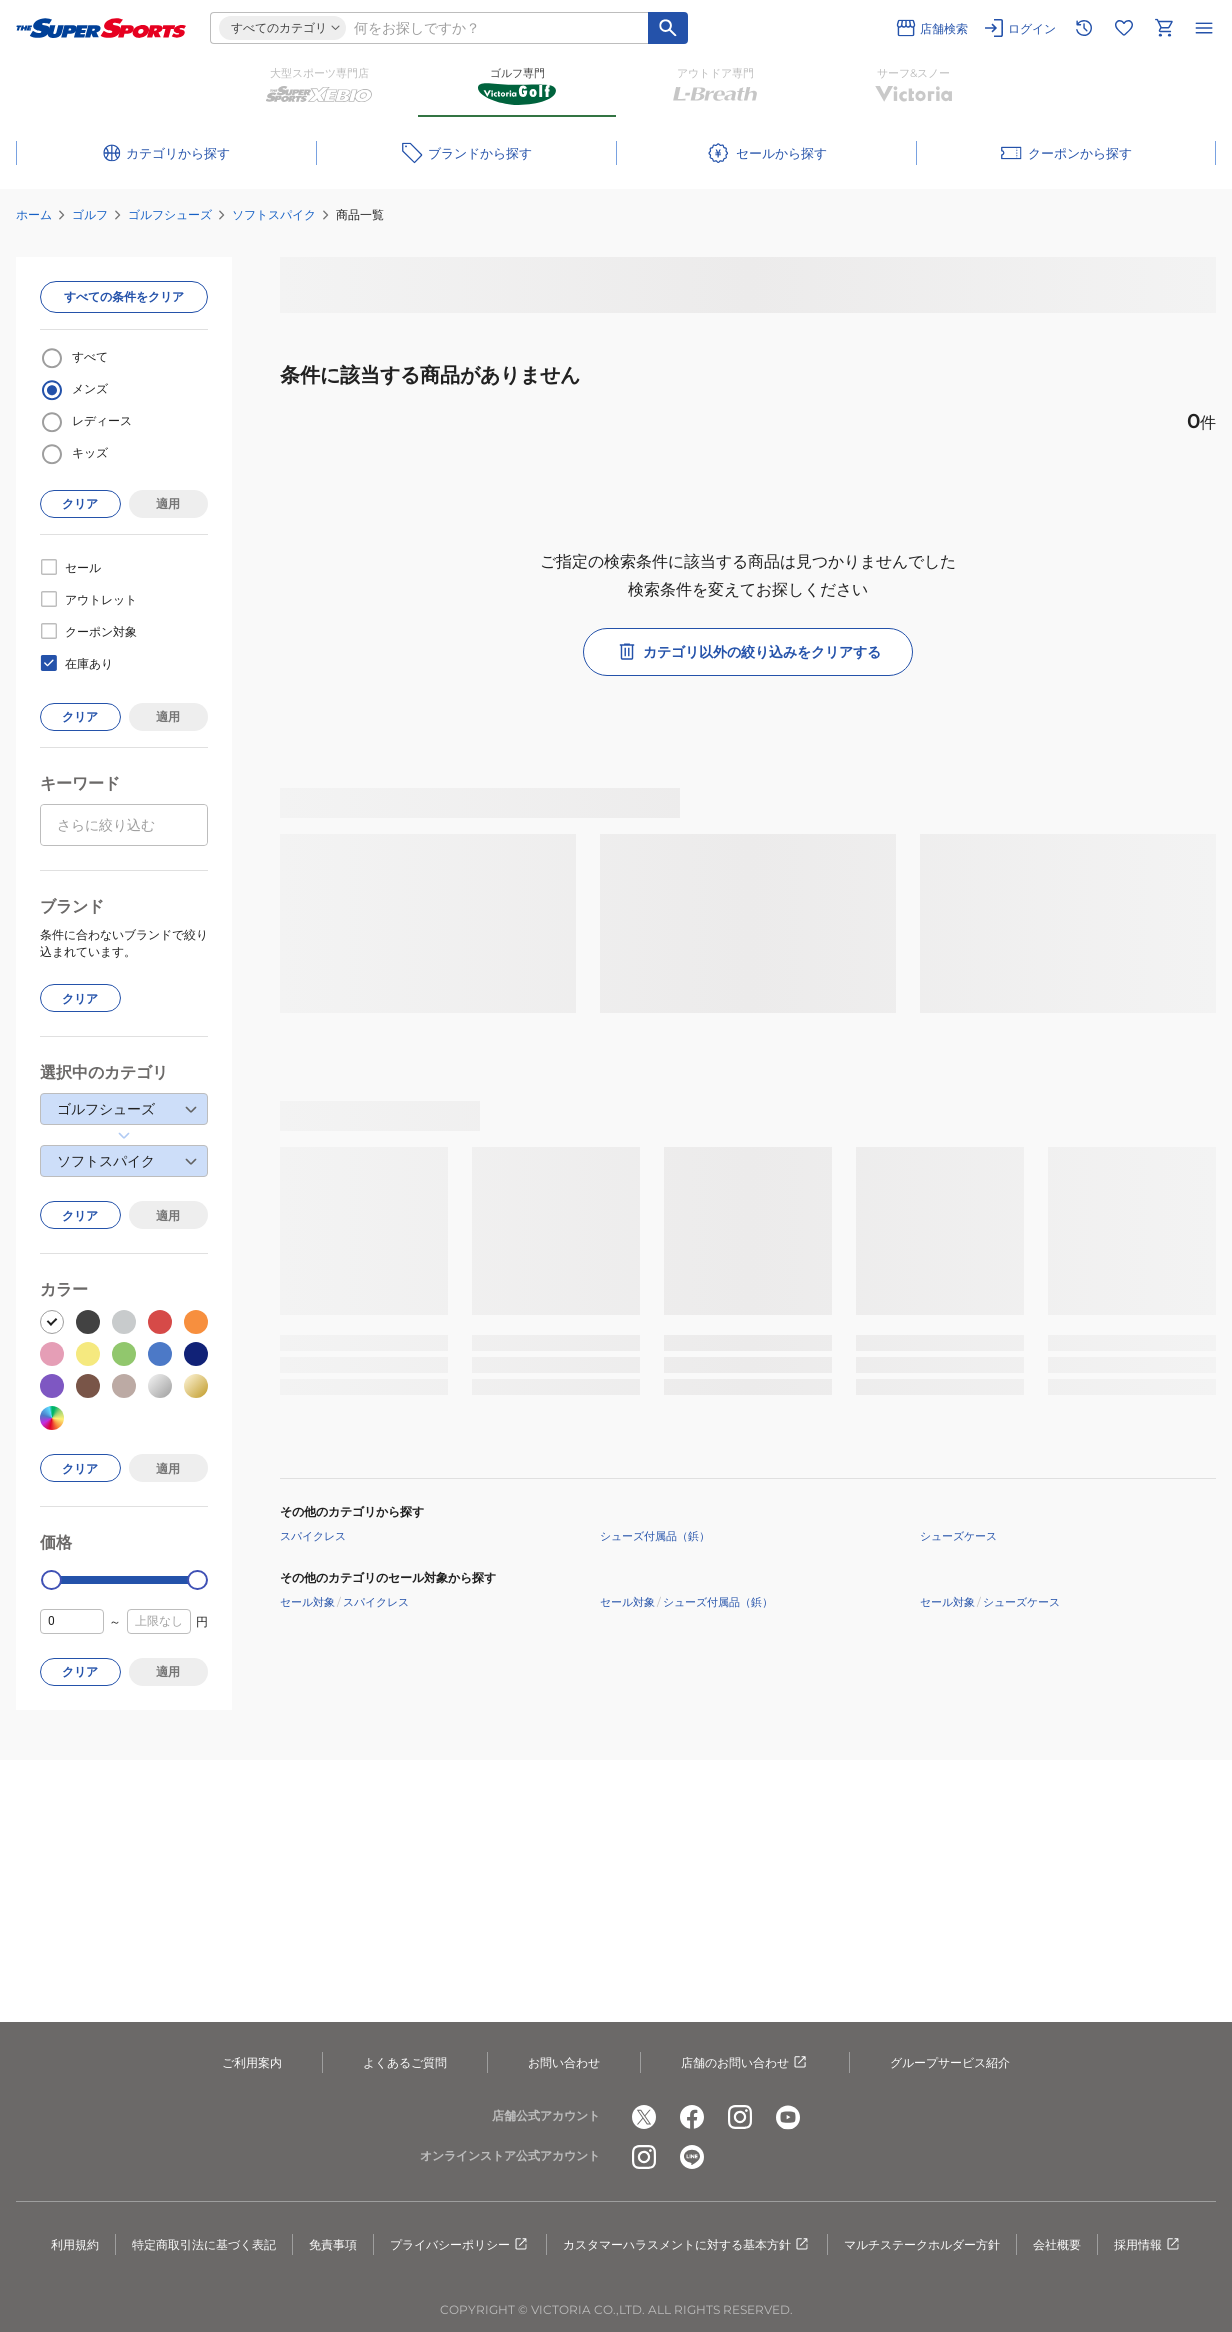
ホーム (34, 214)
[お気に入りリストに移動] (1124, 28)
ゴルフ (90, 214)
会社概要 (1057, 2244)
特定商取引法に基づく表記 (204, 2244)
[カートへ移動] (1164, 28)
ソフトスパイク (274, 214)
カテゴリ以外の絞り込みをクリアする (748, 652)
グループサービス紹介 (950, 2062)
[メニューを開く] (1204, 28)
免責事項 (333, 2244)
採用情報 (1148, 2245)
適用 (168, 503)
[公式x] (644, 2117)
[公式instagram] (740, 2117)
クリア (80, 503)
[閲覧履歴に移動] (1084, 28)
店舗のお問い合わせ (745, 2063)
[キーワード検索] (668, 28)
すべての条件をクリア (124, 296)
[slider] (51, 1580)
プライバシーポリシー (460, 2245)
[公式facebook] (692, 2117)
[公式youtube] (788, 2117)
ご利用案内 (252, 2062)
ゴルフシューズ (170, 214)
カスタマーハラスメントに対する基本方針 (687, 2245)
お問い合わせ (564, 2062)
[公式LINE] (692, 2157)
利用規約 (75, 2244)
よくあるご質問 (405, 2062)
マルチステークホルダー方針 (922, 2244)
